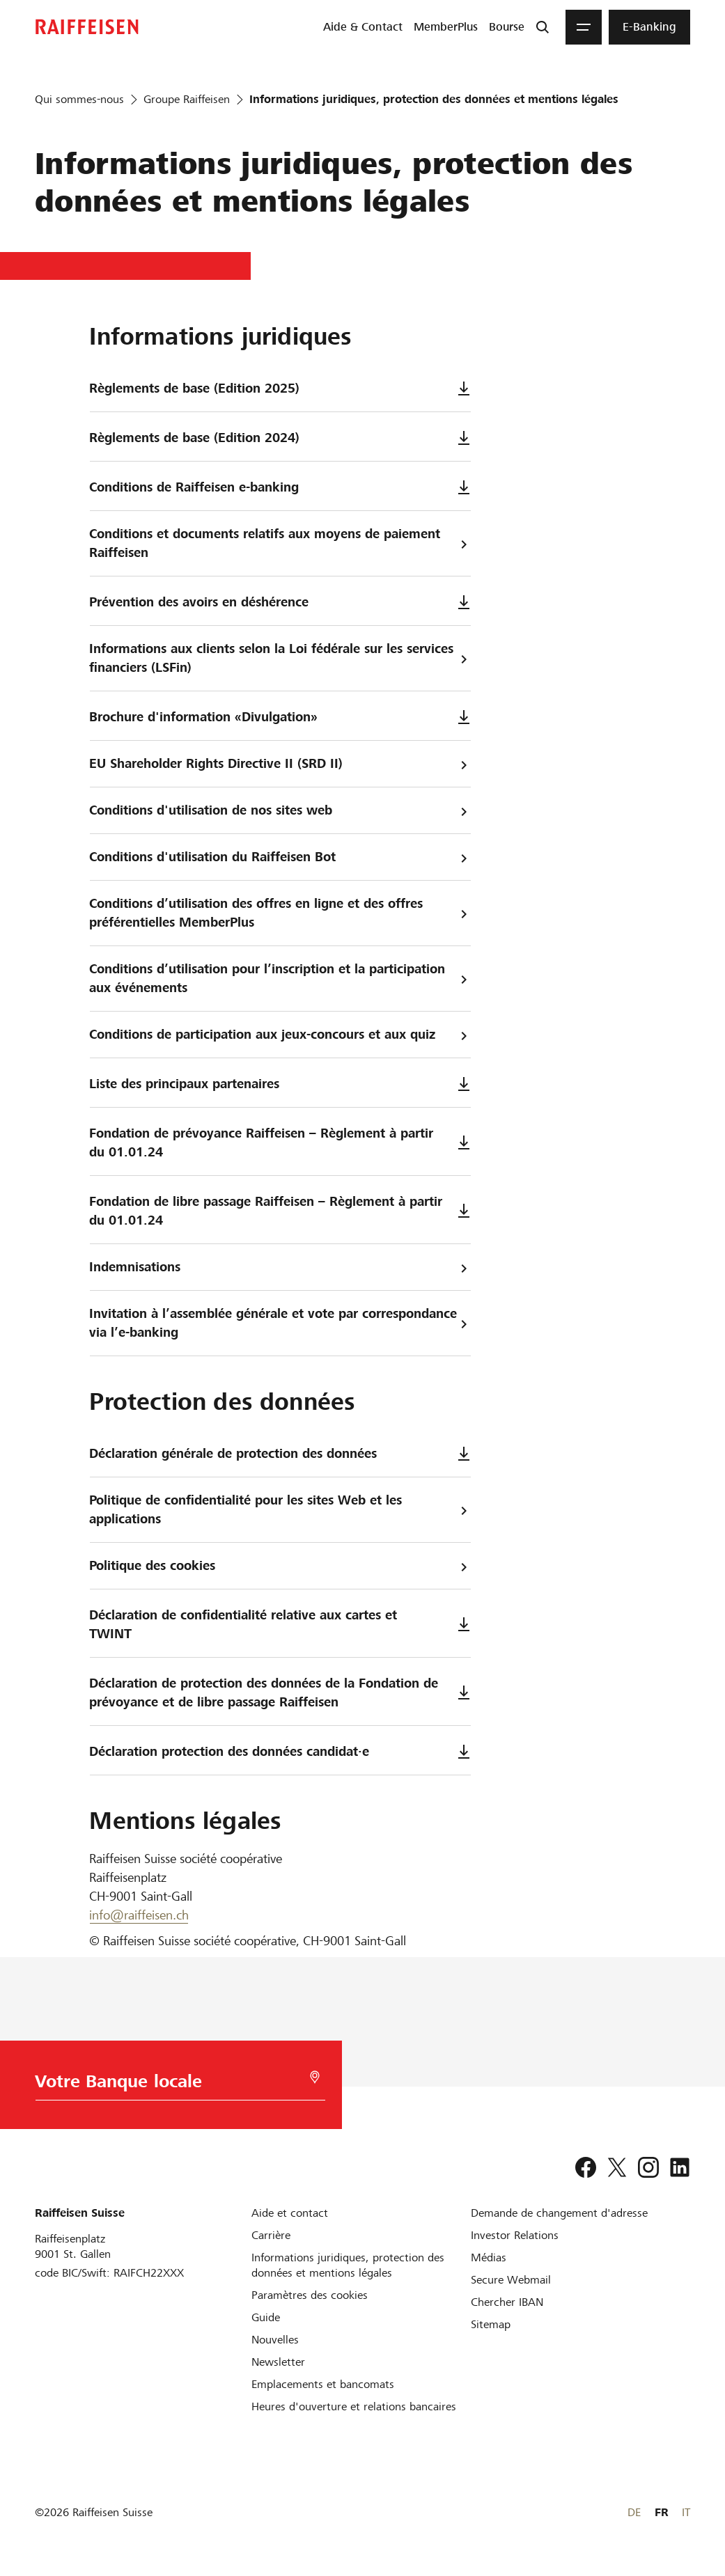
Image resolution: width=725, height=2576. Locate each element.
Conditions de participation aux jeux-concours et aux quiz (280, 1035)
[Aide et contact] (289, 2213)
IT (686, 2512)
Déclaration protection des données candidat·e (280, 1751)
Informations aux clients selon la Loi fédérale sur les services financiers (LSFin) (280, 658)
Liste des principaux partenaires (280, 1083)
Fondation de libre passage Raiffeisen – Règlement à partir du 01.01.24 (280, 1210)
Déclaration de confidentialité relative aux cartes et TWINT (280, 1624)
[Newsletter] (278, 2362)
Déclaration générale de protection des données (280, 1453)
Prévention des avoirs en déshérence (280, 602)
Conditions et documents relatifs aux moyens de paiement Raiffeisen (280, 543)
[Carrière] (270, 2235)
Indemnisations (280, 1267)
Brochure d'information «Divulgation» (280, 716)
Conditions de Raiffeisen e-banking (280, 487)
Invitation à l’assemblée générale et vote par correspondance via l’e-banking (280, 1323)
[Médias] (488, 2257)
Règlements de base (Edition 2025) (280, 388)
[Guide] (265, 2317)
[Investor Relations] (515, 2235)
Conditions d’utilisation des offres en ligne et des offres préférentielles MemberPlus (280, 912)
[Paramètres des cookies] (309, 2295)
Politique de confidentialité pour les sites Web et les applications (280, 1509)
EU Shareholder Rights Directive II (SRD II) (280, 764)
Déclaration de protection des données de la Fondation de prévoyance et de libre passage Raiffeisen (280, 1692)
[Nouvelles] (275, 2339)
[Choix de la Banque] (171, 2085)
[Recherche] (542, 27)
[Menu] (584, 27)
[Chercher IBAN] (507, 2302)
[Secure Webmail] (511, 2279)
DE (634, 2512)
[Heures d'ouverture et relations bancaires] (353, 2406)
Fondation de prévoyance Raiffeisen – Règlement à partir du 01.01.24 (280, 1142)
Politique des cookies (280, 1566)
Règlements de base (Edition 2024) (280, 437)
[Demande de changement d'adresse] (559, 2213)
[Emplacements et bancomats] (322, 2384)
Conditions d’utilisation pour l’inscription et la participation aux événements (280, 978)
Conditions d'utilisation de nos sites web (280, 811)
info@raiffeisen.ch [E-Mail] (139, 1915)
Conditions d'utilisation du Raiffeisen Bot (280, 857)
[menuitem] (363, 27)
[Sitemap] (490, 2324)
